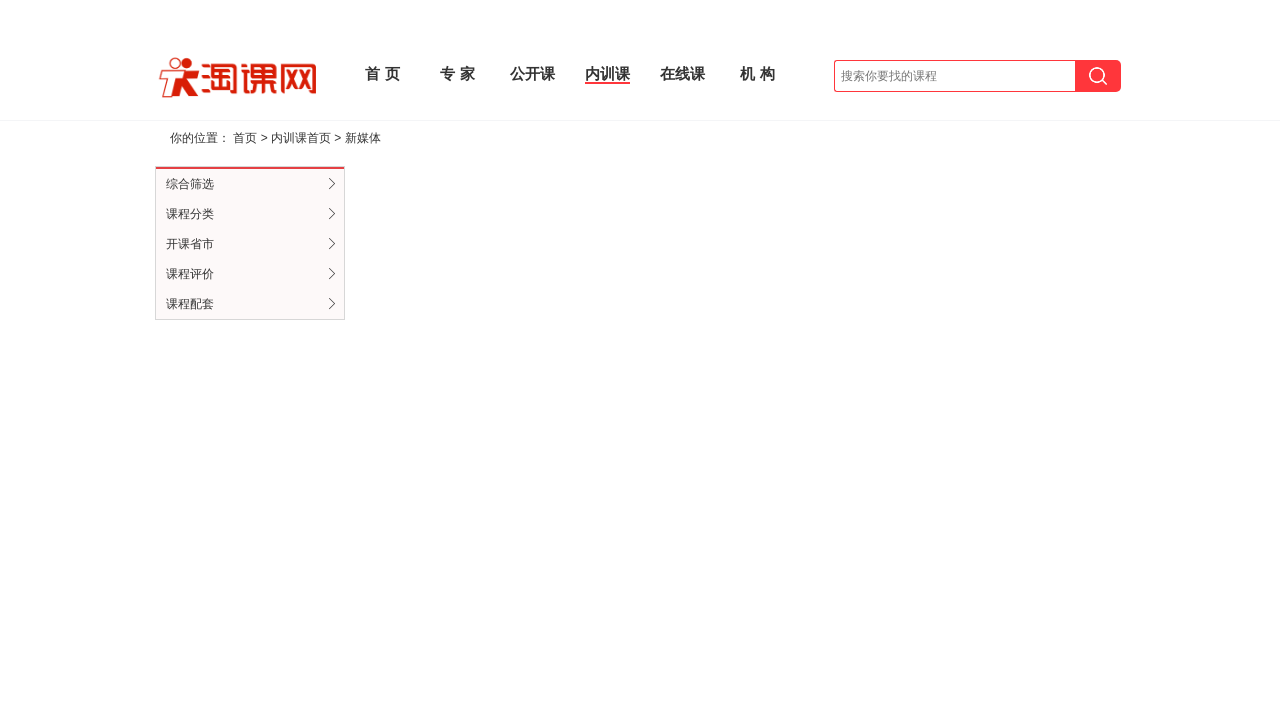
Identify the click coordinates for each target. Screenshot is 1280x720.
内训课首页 (301, 138)
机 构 (757, 73)
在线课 (682, 73)
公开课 (532, 73)
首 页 (382, 73)
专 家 (457, 73)
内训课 (607, 73)
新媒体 (363, 138)
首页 (245, 138)
